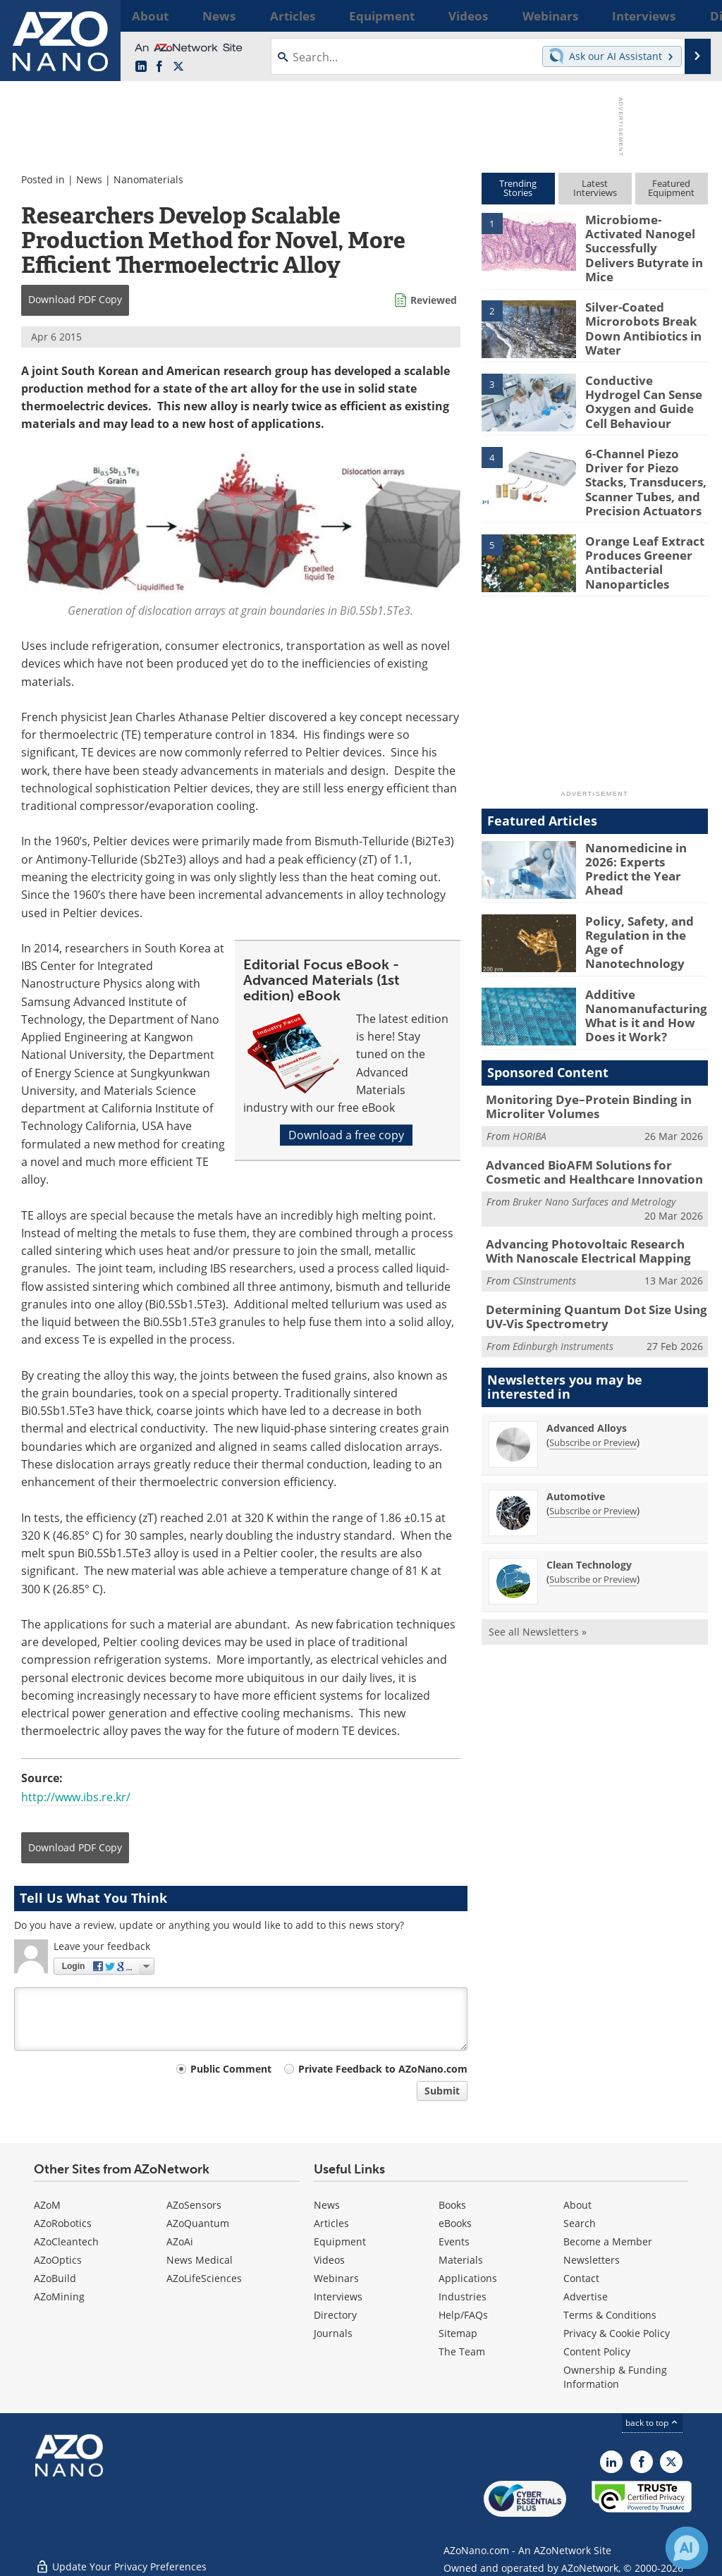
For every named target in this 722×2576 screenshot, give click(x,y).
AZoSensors (193, 2205)
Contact (581, 2278)
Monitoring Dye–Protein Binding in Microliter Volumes (578, 1082)
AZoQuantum (197, 2223)
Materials (461, 2260)
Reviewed (433, 300)
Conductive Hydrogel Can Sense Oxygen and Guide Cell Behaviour (645, 378)
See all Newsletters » (538, 1596)
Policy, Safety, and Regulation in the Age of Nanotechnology (642, 911)
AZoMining (59, 2296)
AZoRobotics (63, 2223)
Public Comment (230, 2068)
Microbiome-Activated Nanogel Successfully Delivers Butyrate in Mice (645, 238)
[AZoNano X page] (178, 67)
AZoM (47, 2205)
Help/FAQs (463, 2315)
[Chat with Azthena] (687, 2548)
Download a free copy (346, 1135)
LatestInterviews (595, 188)
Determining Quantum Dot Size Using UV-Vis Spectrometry (596, 1283)
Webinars (336, 2278)
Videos (329, 2260)
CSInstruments (544, 1249)
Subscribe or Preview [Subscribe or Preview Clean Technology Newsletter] (593, 1544)
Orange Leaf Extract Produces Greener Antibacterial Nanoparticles (638, 538)
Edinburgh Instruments (563, 1311)
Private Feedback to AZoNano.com (382, 2068)
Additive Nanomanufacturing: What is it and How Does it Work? (641, 990)
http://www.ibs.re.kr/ (75, 1797)
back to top (652, 2423)
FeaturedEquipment (671, 188)
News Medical (199, 2260)
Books (452, 2205)
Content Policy (596, 2351)
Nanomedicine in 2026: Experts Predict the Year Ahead (646, 837)
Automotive (575, 1461)
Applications (468, 2278)
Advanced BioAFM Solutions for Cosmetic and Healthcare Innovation (595, 1145)
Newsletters (591, 2260)
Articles (331, 2223)
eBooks (455, 2223)
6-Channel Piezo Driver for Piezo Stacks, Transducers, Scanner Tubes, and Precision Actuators (645, 463)
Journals (333, 2333)
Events (454, 2241)
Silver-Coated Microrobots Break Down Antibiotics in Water (637, 312)
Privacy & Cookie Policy (616, 2333)
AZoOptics (58, 2260)
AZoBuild (55, 2278)
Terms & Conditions (609, 2315)
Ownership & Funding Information (615, 2377)
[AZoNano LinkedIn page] (141, 67)
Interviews (338, 2296)
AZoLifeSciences (204, 2278)
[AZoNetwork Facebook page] (159, 67)
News (89, 179)
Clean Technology (589, 1529)
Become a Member (607, 2241)
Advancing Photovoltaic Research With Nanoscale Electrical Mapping (589, 1221)
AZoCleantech (66, 2241)
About (577, 2205)
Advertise (585, 2296)
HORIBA (529, 1110)
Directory (335, 2315)
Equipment (340, 2241)
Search (579, 2223)
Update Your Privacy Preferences (121, 2558)
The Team (462, 2351)
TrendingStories (518, 188)
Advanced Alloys (586, 1392)
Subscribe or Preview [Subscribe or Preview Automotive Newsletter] (593, 1475)
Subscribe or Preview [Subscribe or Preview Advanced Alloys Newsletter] (593, 1407)
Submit (442, 2090)
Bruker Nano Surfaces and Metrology (594, 1172)
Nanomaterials (148, 179)
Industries (463, 2296)
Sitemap (458, 2333)
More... (691, 15)
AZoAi (179, 2241)
